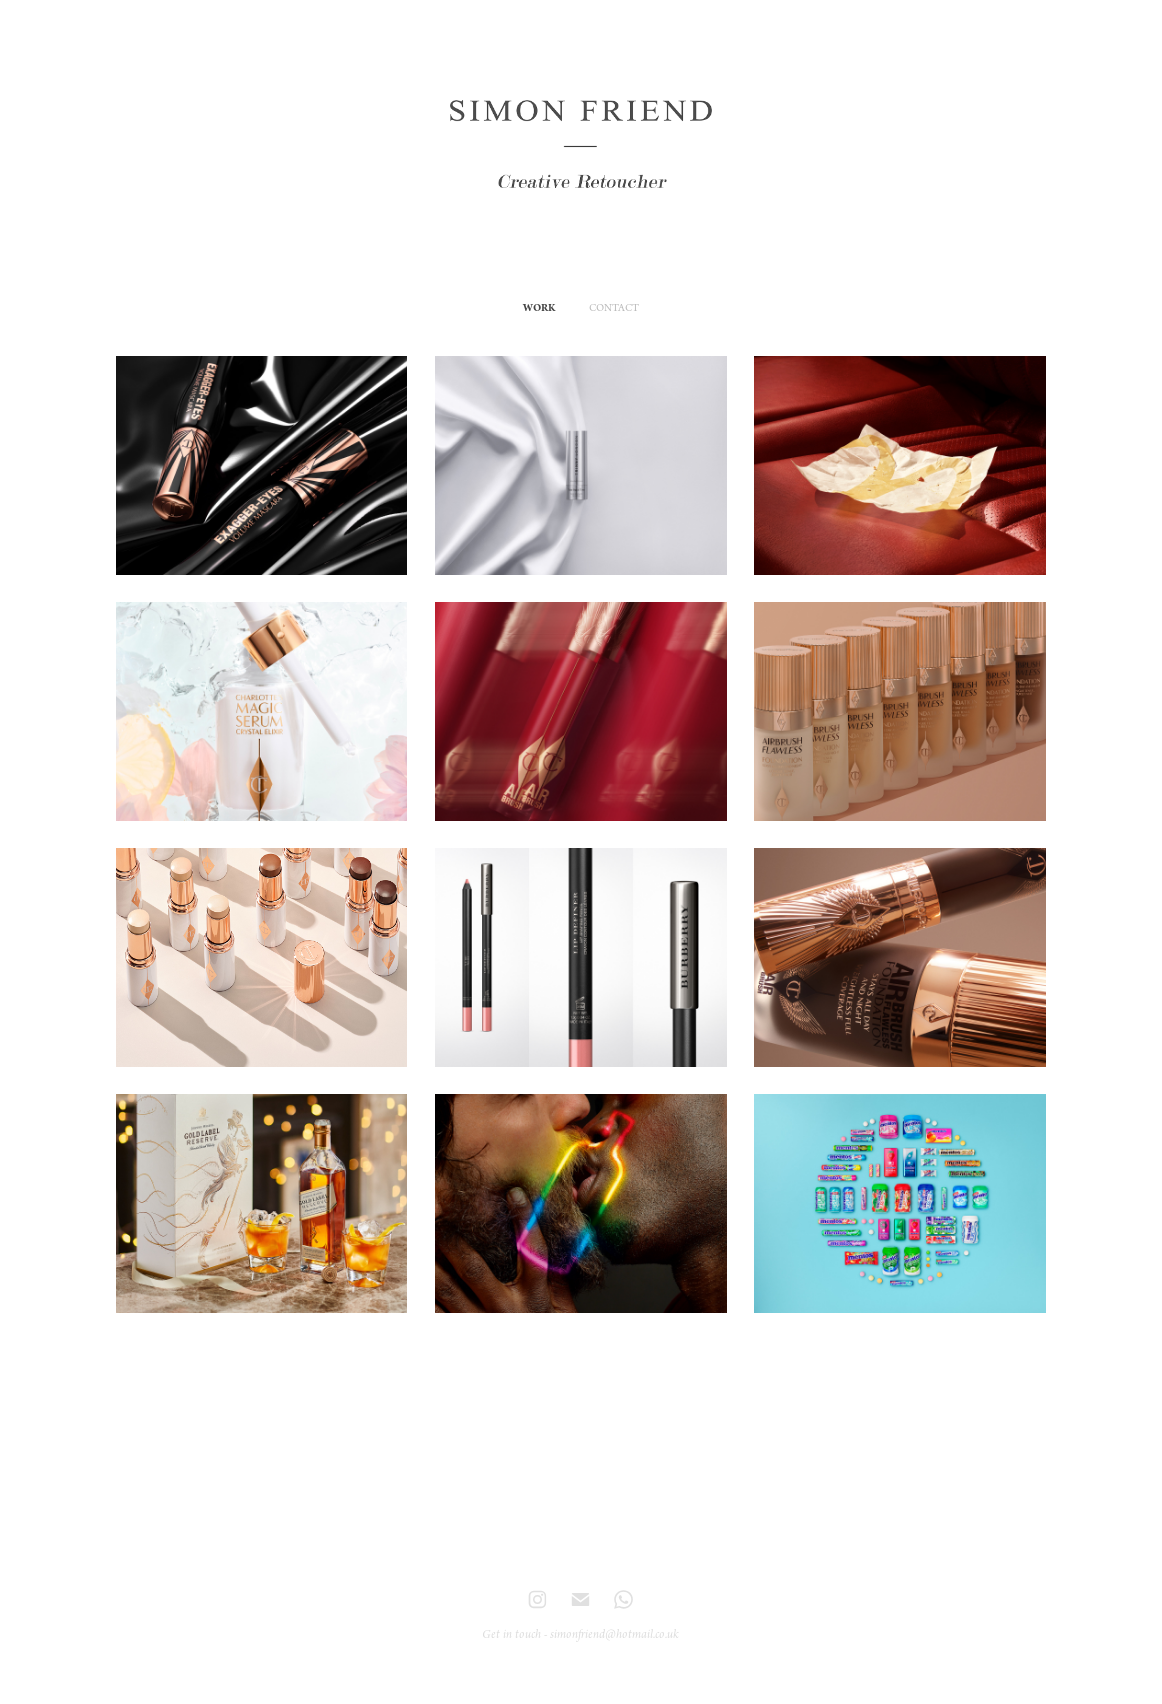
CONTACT (614, 308)
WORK (539, 308)
